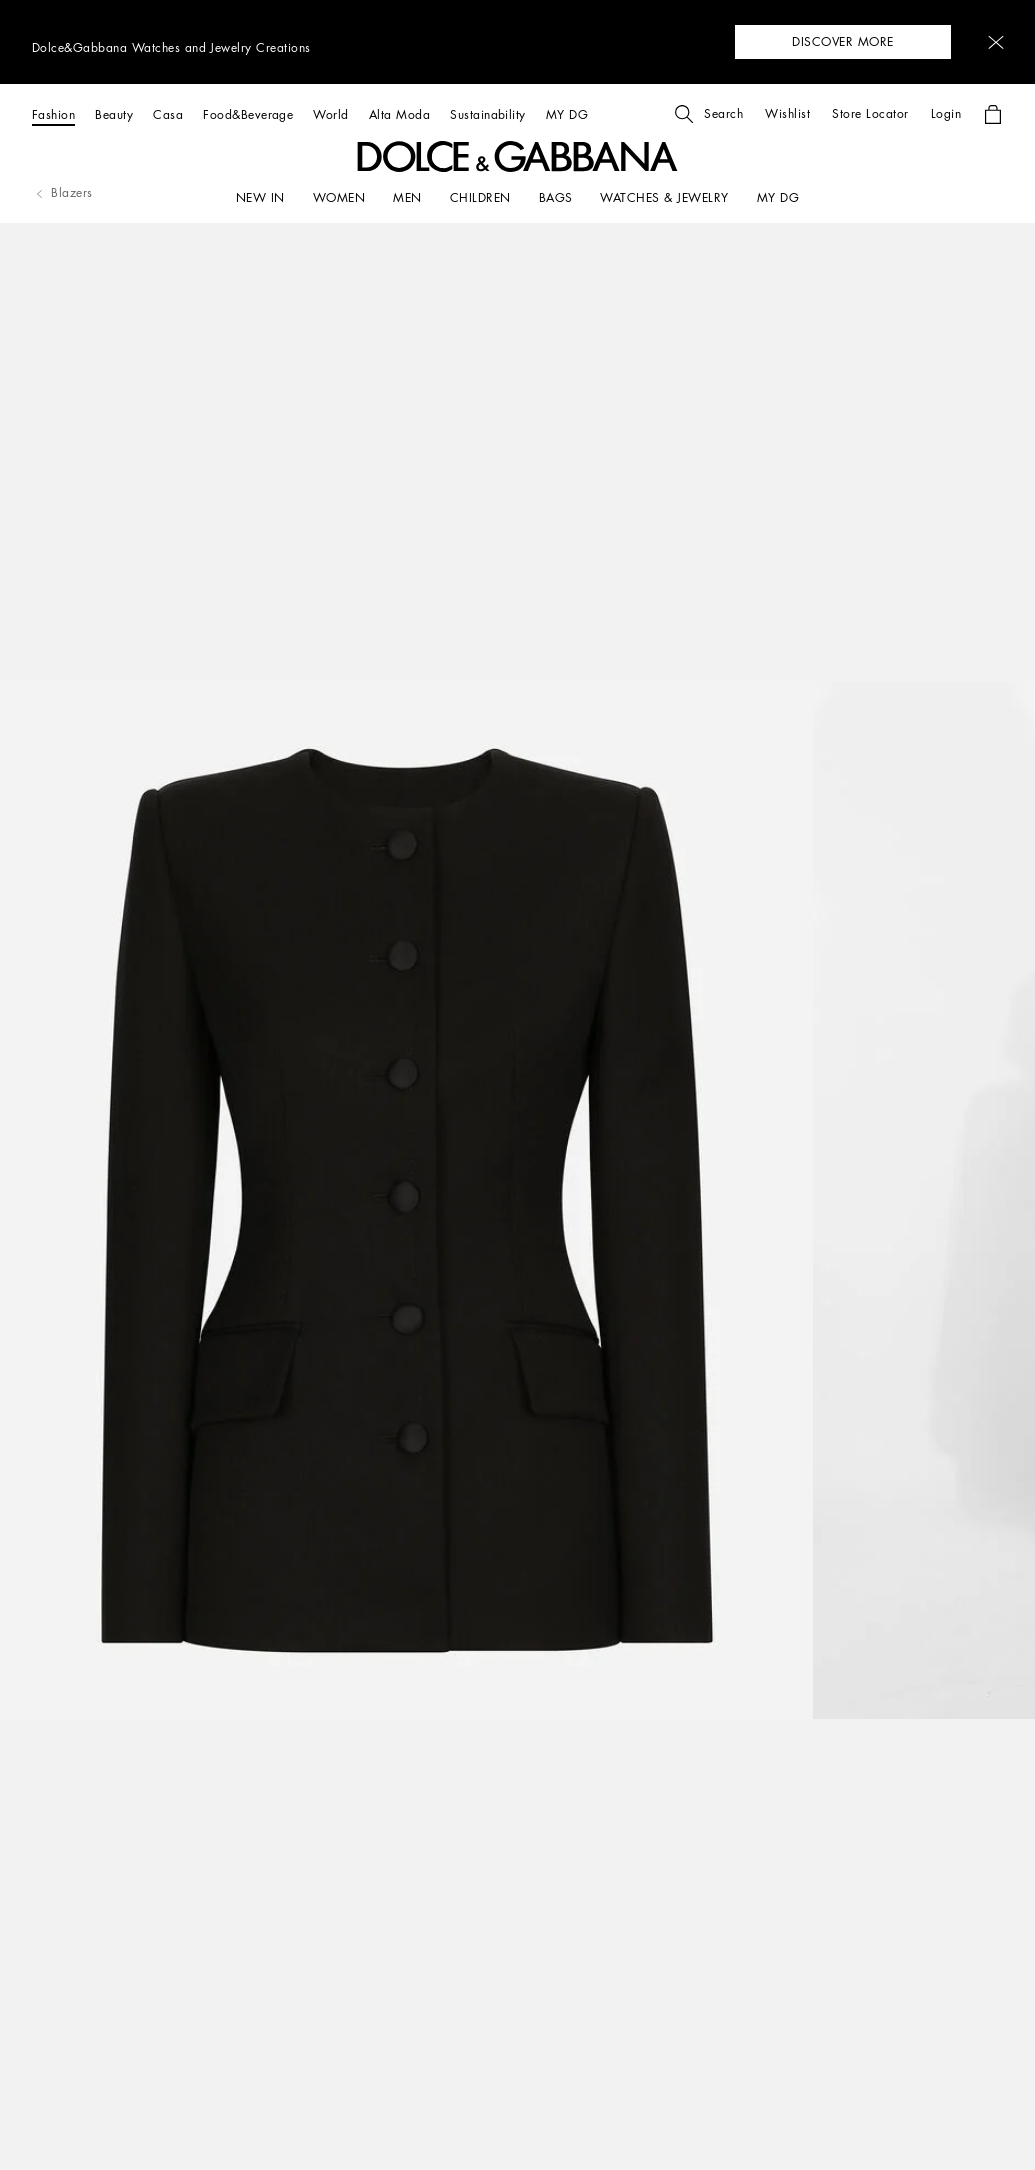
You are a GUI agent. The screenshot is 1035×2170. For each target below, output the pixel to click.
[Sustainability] (488, 114)
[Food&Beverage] (248, 114)
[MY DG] (567, 114)
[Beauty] (114, 114)
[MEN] (407, 198)
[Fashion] (53, 114)
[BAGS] (556, 198)
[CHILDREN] (480, 198)
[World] (330, 114)
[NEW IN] (260, 198)
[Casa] (168, 114)
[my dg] (778, 198)
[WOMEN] (339, 198)
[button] (996, 42)
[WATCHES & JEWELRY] (664, 198)
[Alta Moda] (399, 114)
